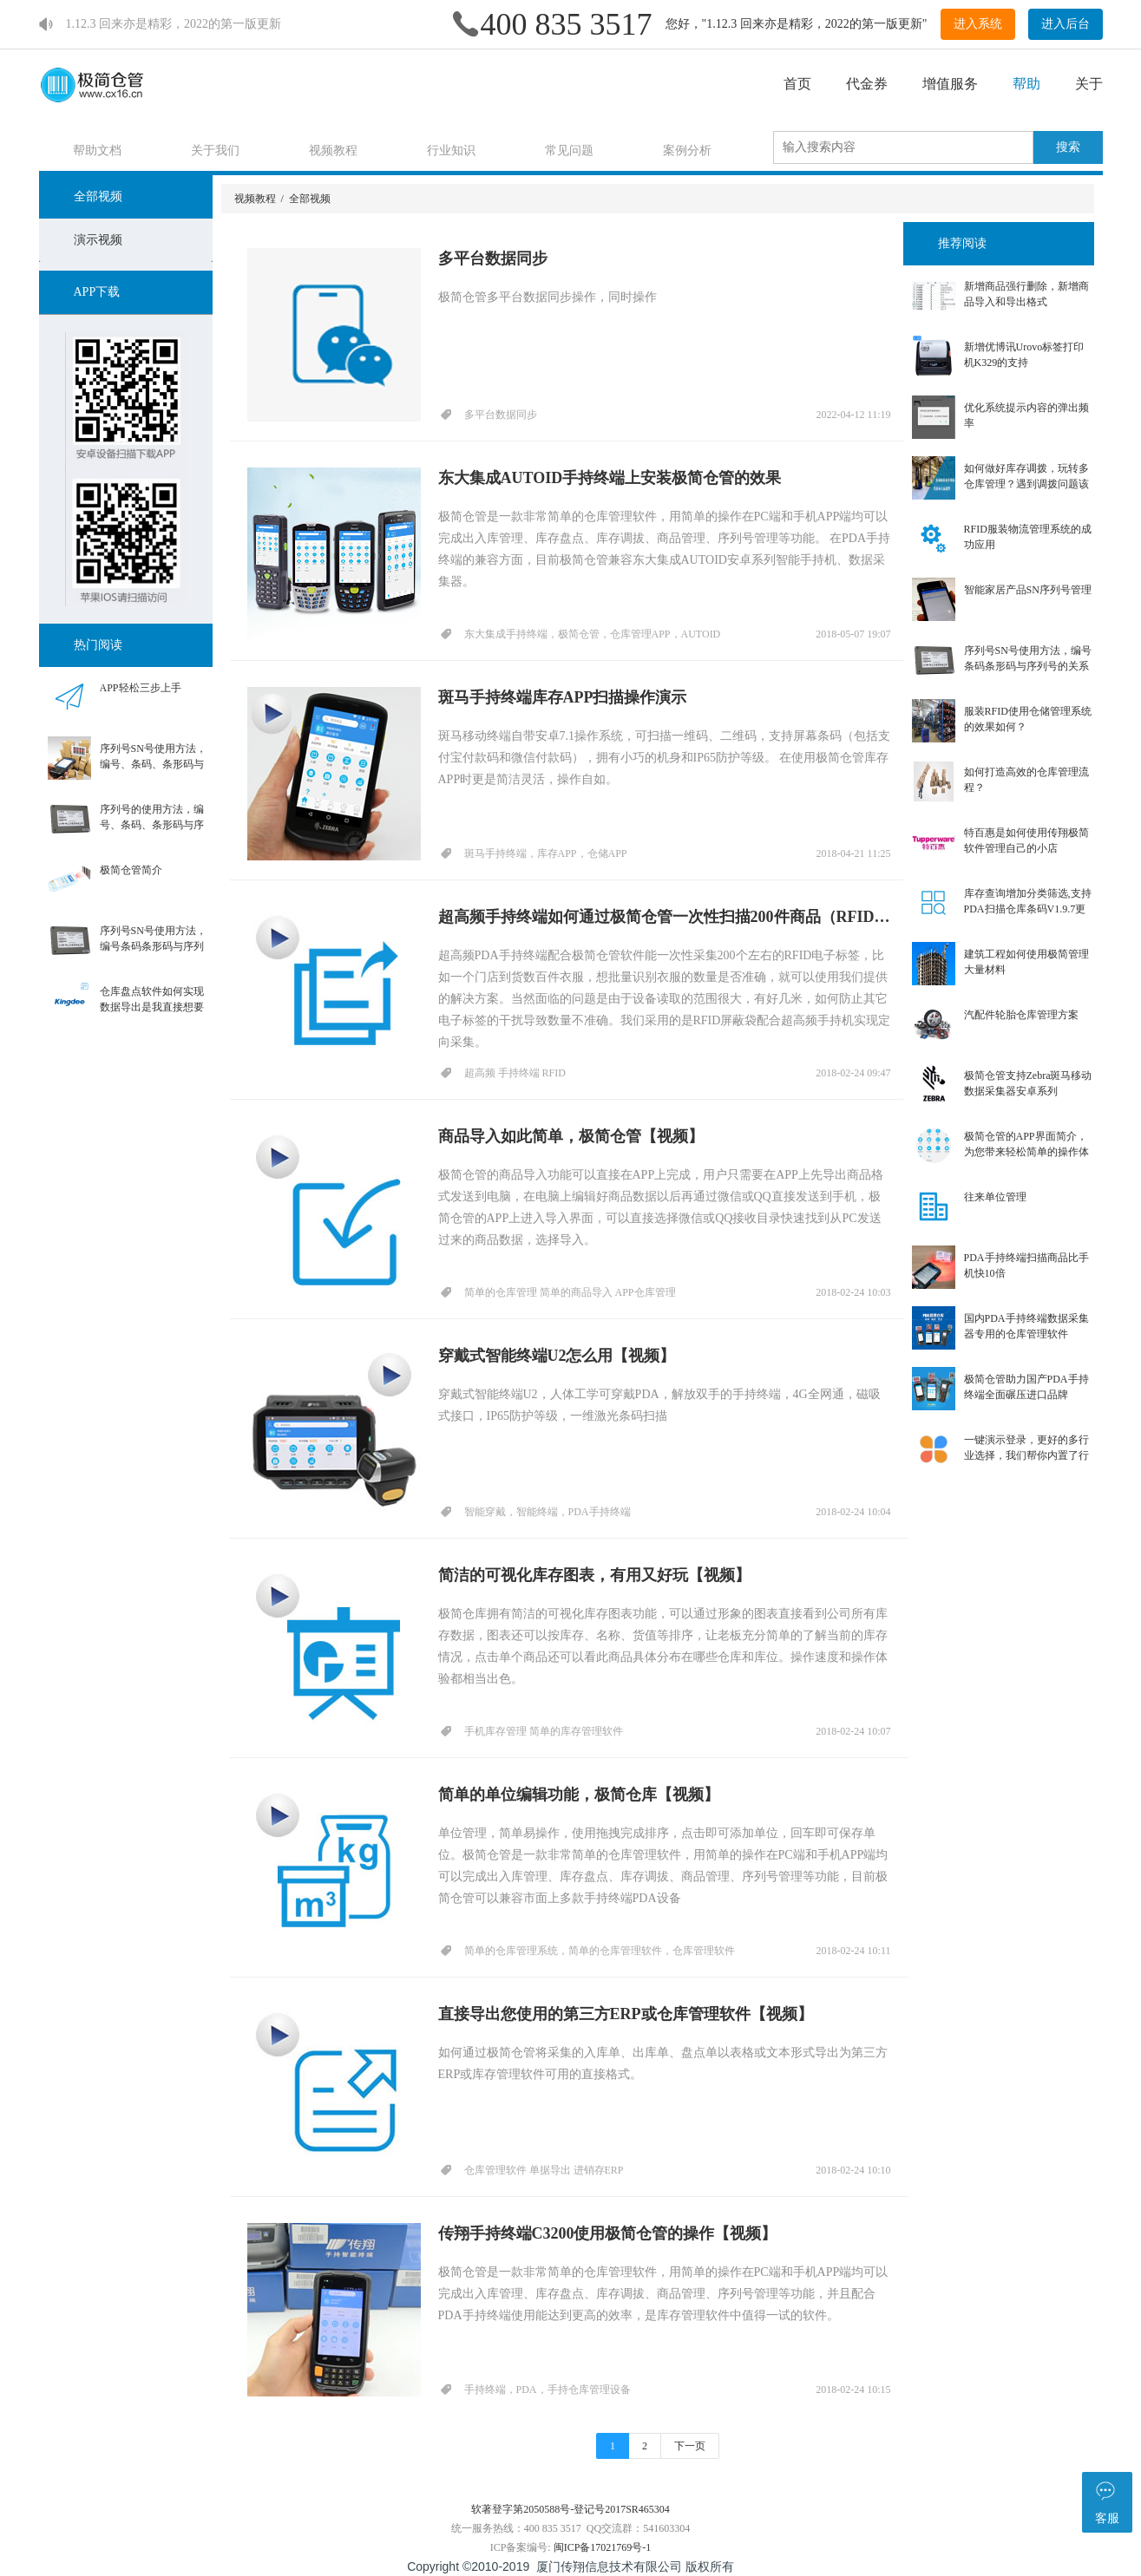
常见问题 (570, 150)
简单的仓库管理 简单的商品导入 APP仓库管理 (570, 1292)
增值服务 (950, 83)
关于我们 (216, 150)
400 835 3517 (566, 24)
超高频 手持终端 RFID (515, 1073)
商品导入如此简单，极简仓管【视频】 (571, 1136)
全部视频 (98, 196)
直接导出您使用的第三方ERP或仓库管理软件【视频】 (625, 2014)
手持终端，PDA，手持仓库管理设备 (547, 2389)
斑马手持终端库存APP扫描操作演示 (562, 697)
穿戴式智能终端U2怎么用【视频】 (557, 1355)
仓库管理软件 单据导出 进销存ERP (544, 2170)
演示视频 (98, 239)
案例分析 (688, 150)
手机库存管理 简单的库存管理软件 (543, 1731)
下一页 (689, 2446)
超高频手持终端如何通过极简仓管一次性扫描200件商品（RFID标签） (664, 916)
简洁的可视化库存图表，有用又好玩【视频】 (594, 1575)
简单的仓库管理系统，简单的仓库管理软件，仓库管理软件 (599, 1951)
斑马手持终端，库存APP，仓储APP (545, 853)
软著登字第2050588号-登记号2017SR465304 (570, 2509)
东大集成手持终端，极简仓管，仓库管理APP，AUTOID (592, 634)
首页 (797, 83)
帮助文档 (98, 150)
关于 (1089, 83)
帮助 (1026, 83)
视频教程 (334, 150)
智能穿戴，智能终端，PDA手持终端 (547, 1512)
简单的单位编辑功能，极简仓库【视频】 (578, 1794)
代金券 (867, 83)
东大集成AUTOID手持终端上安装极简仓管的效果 (610, 478)
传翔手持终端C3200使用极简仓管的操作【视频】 (607, 2233)
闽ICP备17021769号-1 (603, 2547)
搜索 (1068, 147)
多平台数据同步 (493, 258)
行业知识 (452, 150)
